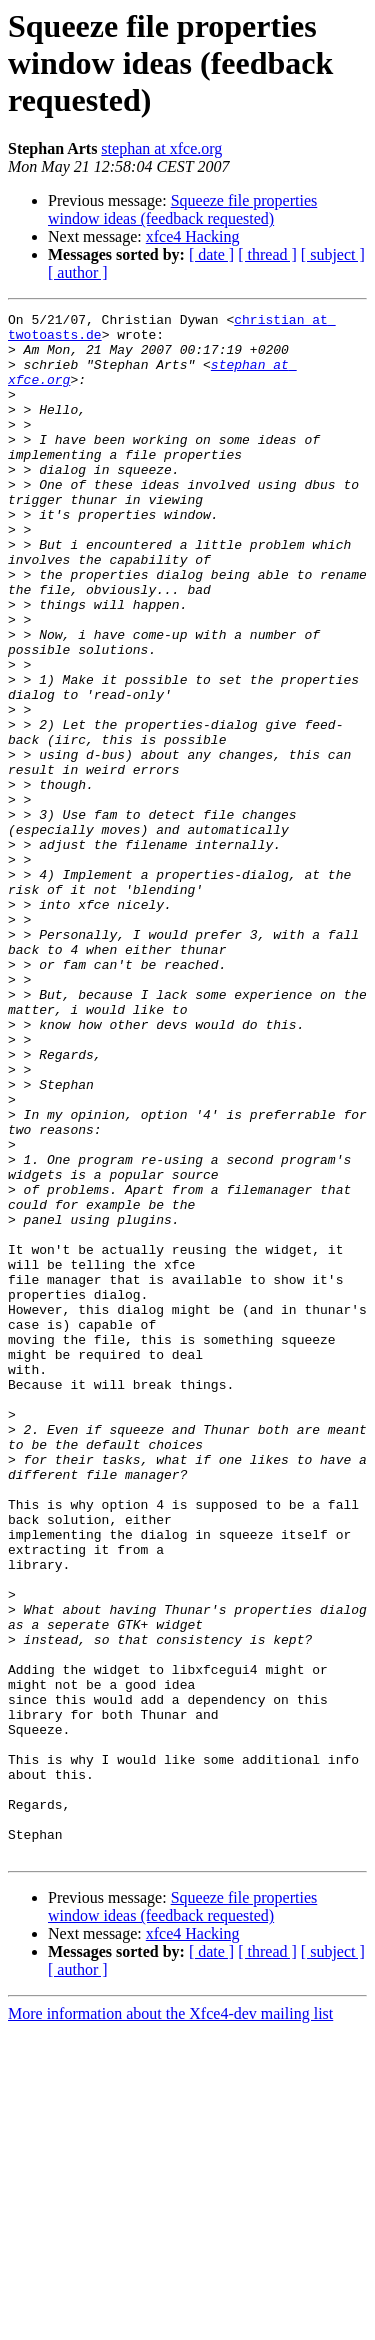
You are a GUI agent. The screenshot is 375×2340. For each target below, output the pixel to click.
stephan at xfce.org (161, 148)
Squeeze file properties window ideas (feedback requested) (182, 209)
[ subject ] (333, 254)
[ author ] (78, 272)
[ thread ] (267, 254)
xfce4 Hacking (193, 236)
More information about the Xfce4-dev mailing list (170, 2322)
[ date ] (211, 254)
